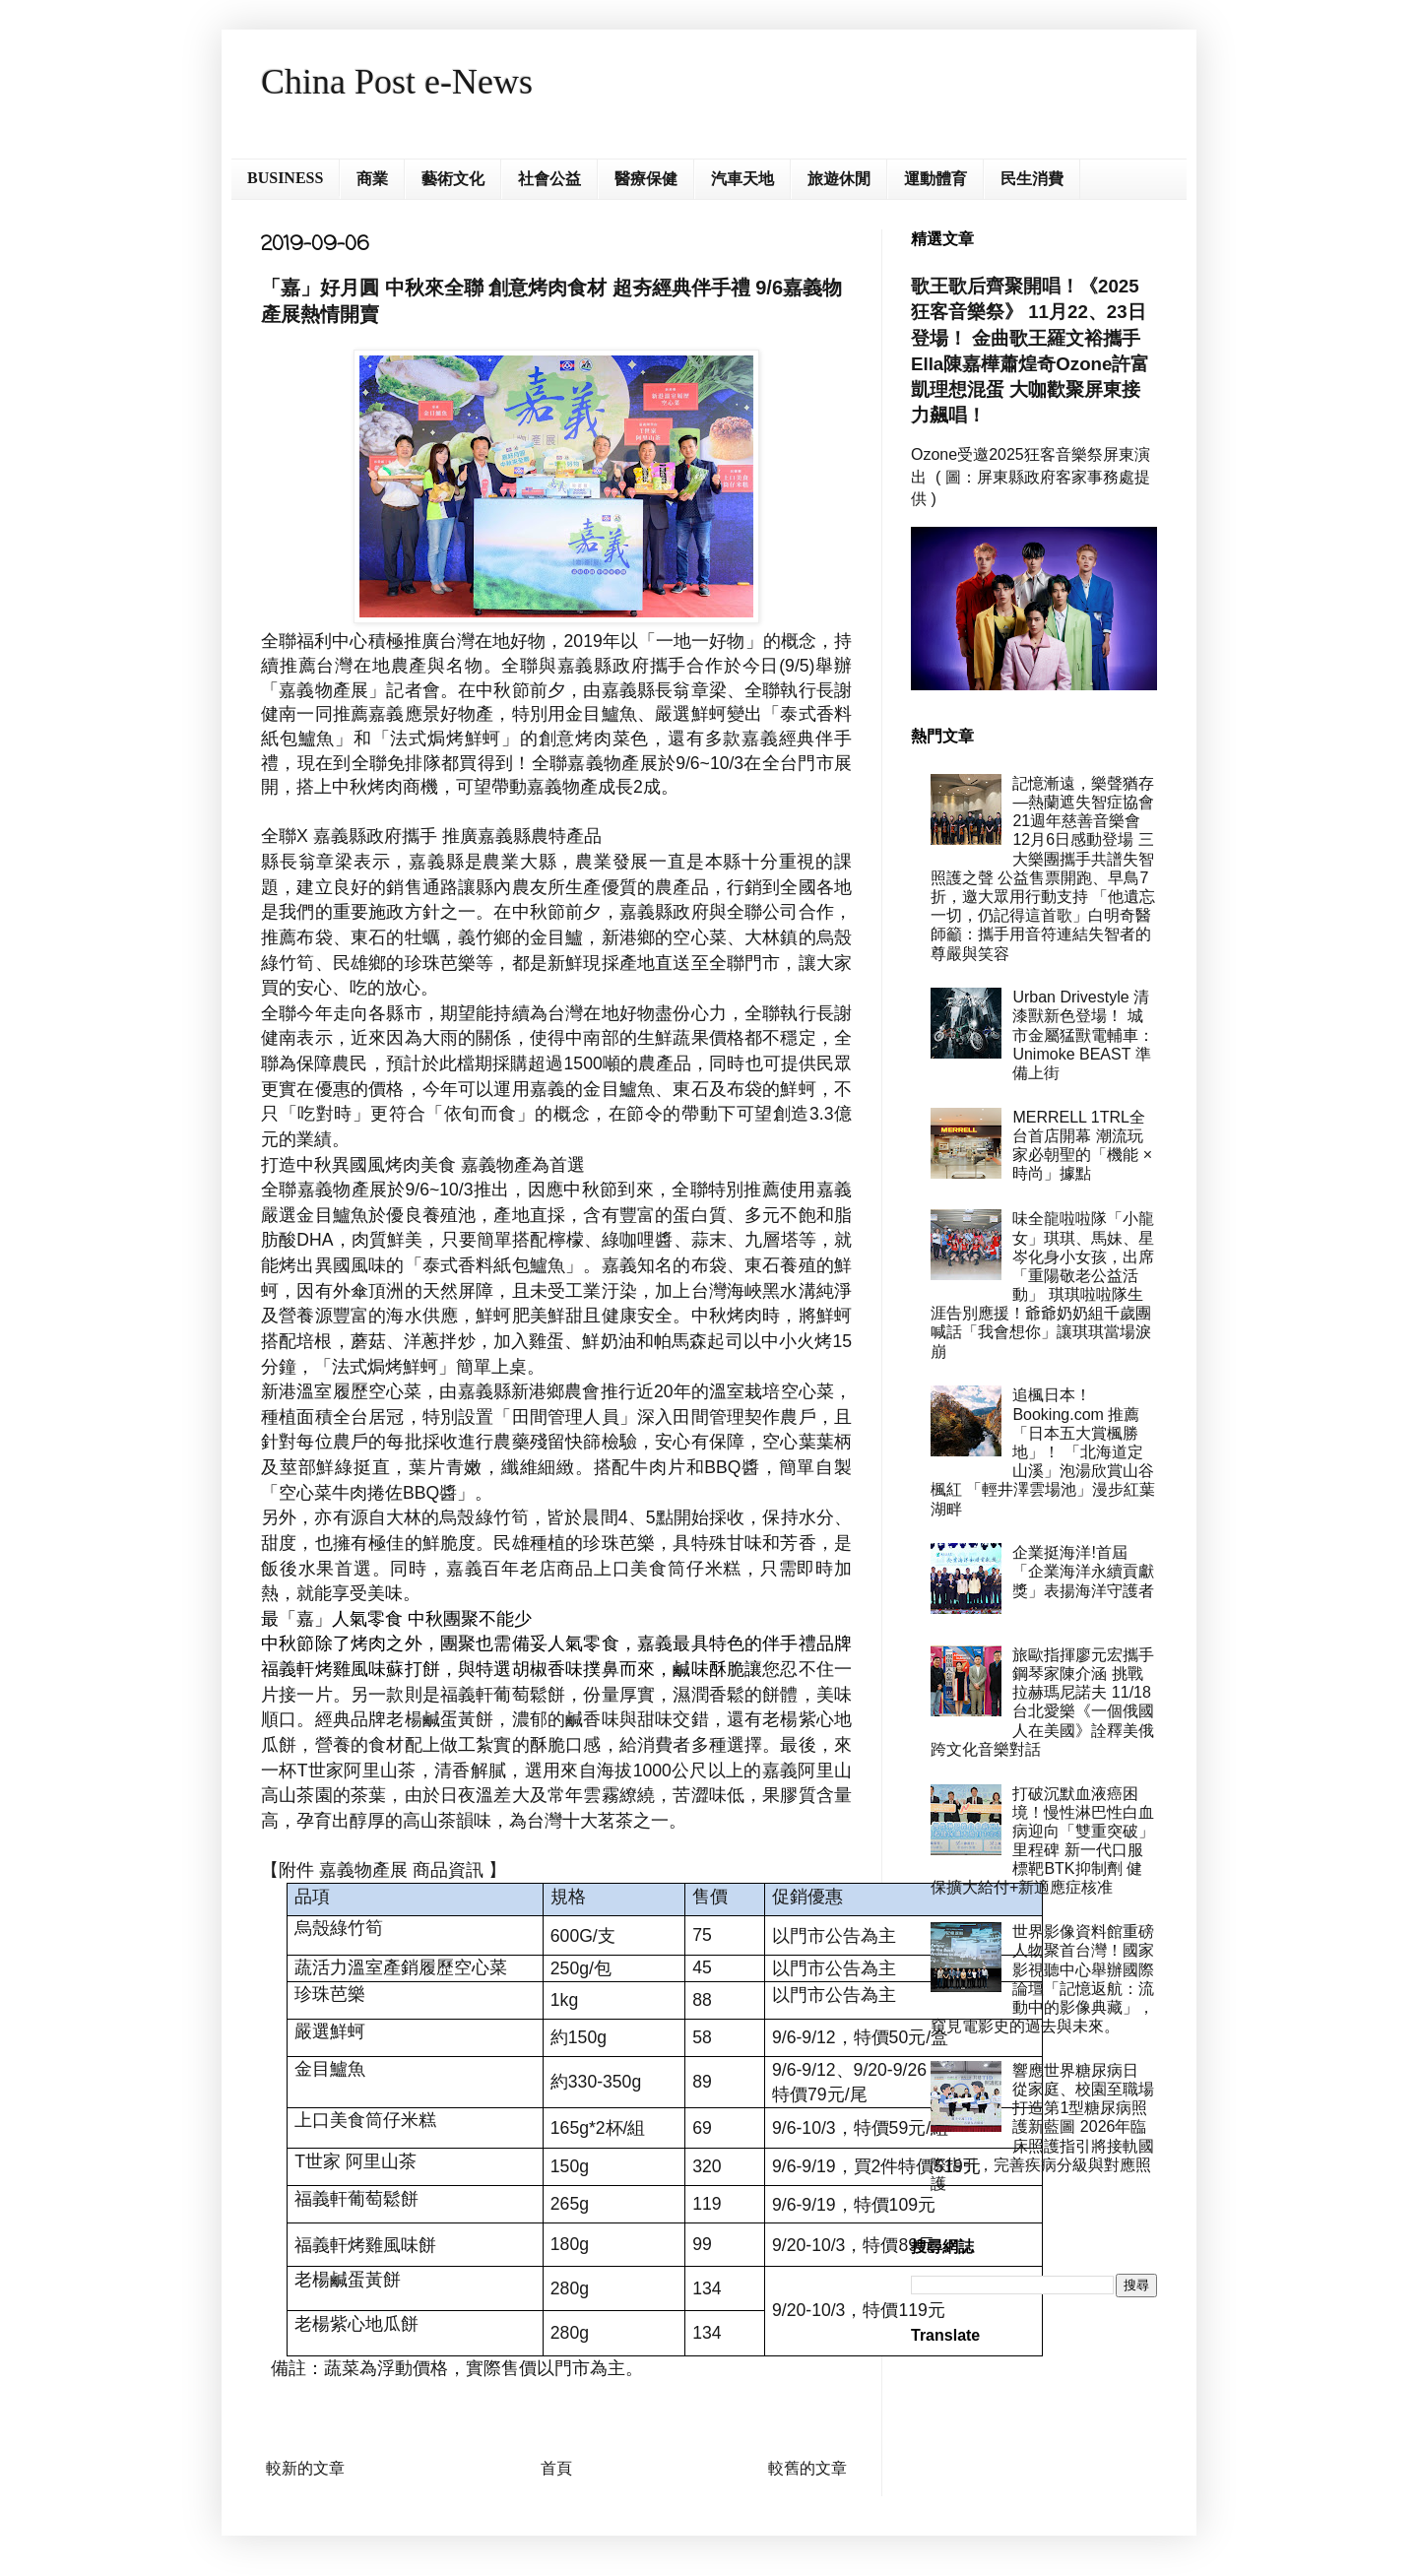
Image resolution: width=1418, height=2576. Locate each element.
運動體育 (935, 178)
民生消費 (1032, 178)
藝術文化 (452, 178)
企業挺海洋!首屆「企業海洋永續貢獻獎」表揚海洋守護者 (1083, 1571)
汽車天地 (742, 178)
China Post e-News (397, 81)
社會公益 (549, 178)
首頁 (556, 2468)
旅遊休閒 (838, 178)
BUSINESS (285, 177)
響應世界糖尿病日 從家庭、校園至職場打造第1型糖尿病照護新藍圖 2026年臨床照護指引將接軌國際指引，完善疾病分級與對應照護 (1042, 2127)
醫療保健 (645, 178)
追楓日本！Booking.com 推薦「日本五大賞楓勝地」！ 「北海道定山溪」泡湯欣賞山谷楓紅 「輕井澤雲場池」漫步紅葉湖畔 (1043, 1451)
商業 (372, 178)
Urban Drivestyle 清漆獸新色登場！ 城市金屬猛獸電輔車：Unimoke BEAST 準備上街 (1083, 1035)
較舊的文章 (807, 2468)
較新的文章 (305, 2468)
